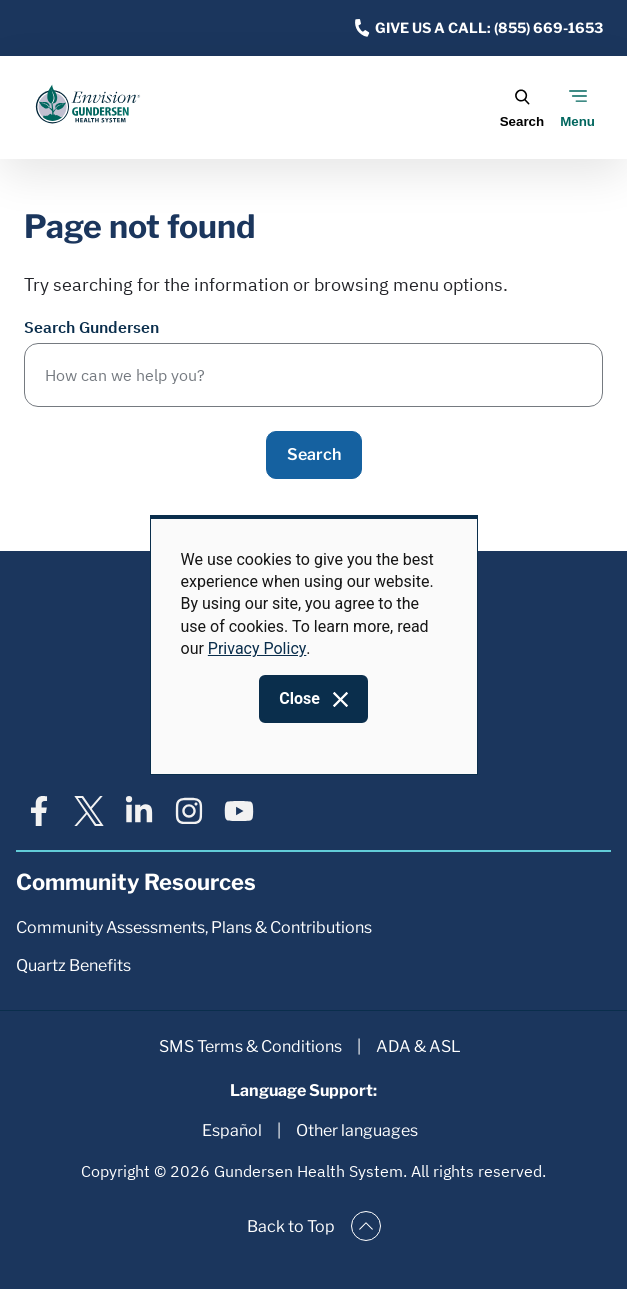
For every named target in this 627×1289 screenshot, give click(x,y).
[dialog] (314, 645)
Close (299, 698)
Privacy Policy (257, 648)
